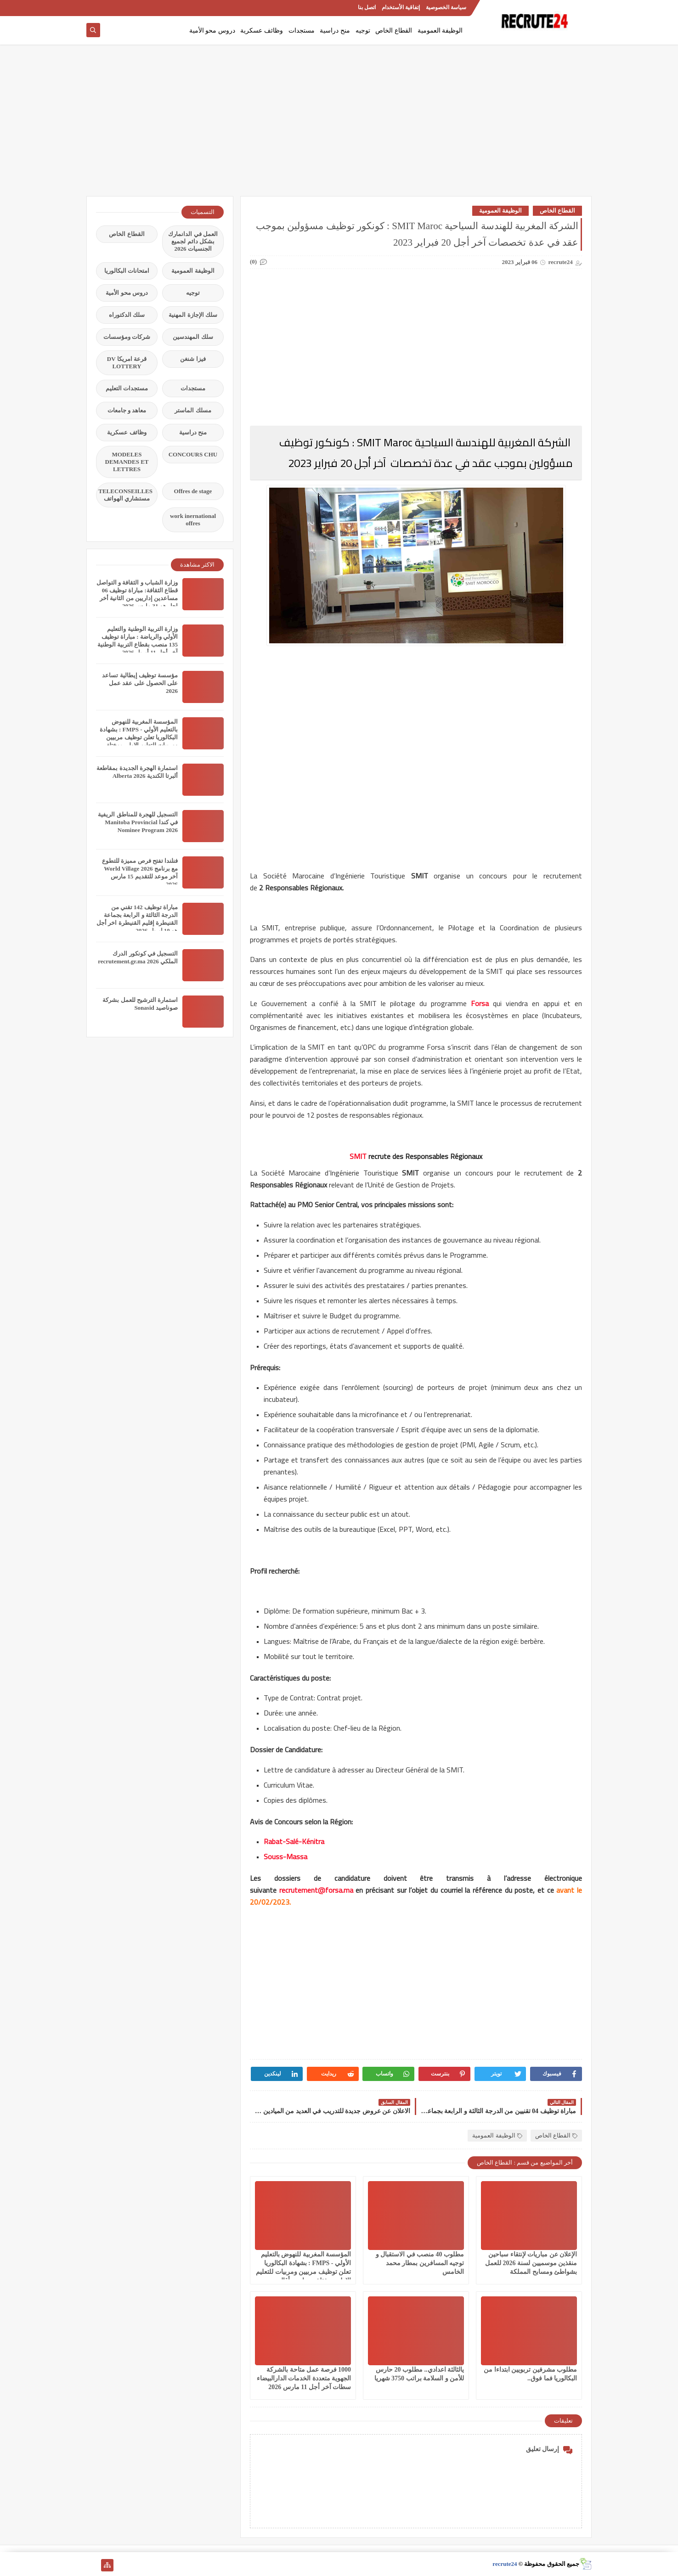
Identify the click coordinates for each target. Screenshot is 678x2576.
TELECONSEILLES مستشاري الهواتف (125, 495)
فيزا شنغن (192, 358)
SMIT (358, 1156)
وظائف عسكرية (261, 30)
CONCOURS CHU (193, 454)
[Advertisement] (339, 125)
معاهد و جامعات (127, 410)
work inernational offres (193, 519)
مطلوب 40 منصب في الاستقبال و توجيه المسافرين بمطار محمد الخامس (420, 2263)
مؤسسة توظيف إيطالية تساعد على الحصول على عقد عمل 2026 (140, 683)
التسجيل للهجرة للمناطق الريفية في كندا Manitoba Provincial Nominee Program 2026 (138, 822)
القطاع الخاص (393, 30)
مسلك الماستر (193, 410)
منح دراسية (335, 30)
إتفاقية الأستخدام (401, 7)
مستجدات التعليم (127, 388)
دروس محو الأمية (212, 30)
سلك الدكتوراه (127, 314)
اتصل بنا (367, 7)
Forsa (480, 1003)
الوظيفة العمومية (440, 30)
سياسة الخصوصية (446, 7)
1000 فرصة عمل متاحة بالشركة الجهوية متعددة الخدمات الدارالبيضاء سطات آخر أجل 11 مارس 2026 (304, 2378)
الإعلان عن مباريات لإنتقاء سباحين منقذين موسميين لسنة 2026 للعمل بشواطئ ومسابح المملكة (531, 2263)
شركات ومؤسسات (126, 336)
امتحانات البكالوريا (126, 270)
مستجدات (301, 30)
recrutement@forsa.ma (316, 1890)
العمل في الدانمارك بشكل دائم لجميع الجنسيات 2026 (193, 241)
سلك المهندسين (193, 336)
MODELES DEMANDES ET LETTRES (127, 461)
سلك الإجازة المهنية (193, 314)
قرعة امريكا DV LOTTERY (127, 362)
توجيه (363, 30)
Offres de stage (193, 491)
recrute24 (504, 2563)
